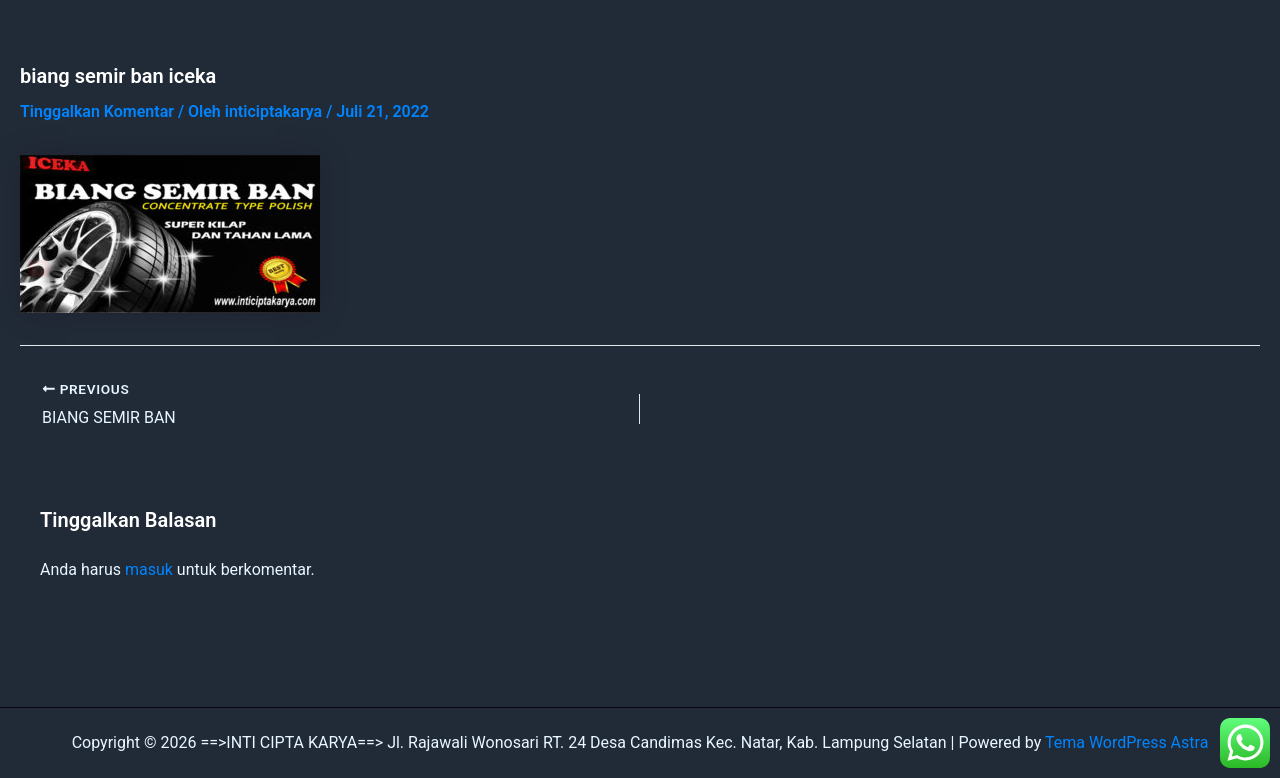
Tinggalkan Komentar (97, 111)
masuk (149, 569)
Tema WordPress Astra (1126, 742)
